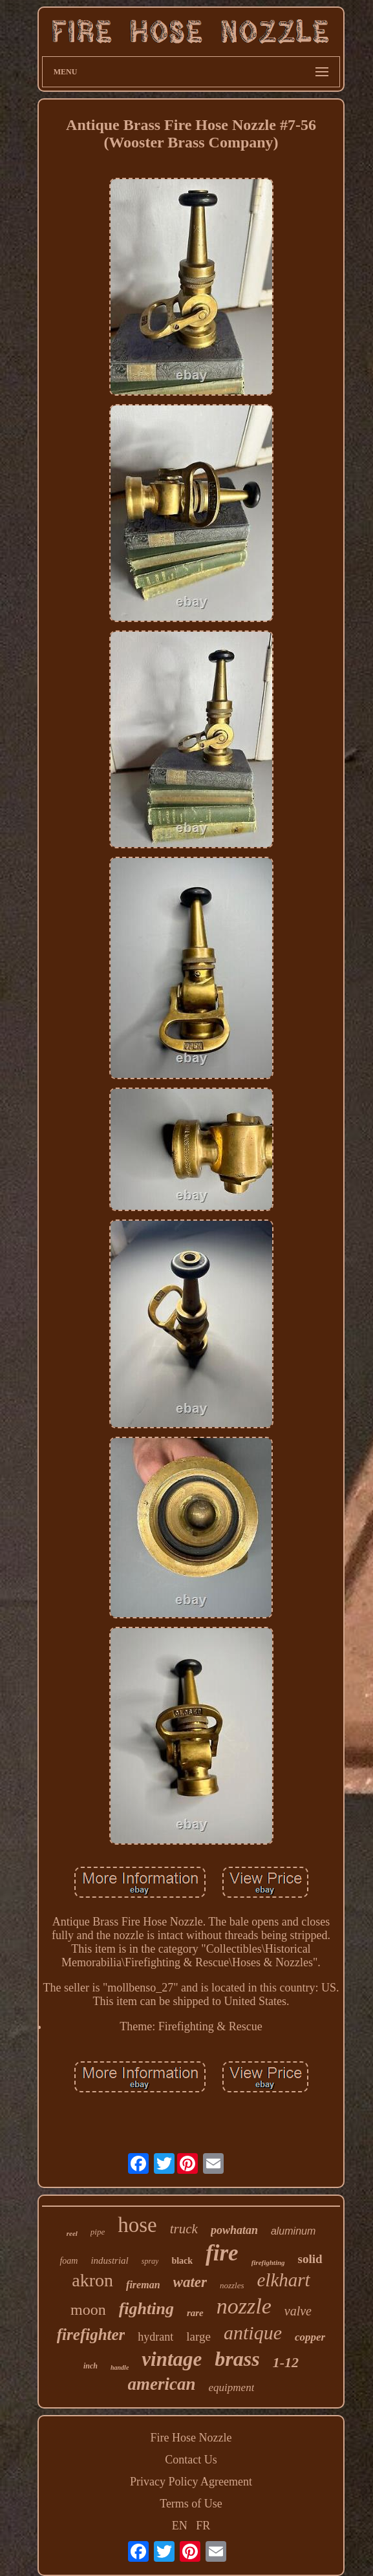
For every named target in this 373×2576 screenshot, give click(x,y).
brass (237, 2358)
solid (310, 2259)
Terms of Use (191, 2503)
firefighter (91, 2334)
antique (253, 2332)
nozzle (244, 2306)
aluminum (293, 2231)
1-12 (286, 2362)
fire (222, 2253)
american (162, 2384)
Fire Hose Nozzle (191, 2437)
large (198, 2336)
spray (150, 2261)
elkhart (283, 2280)
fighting (146, 2308)
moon (88, 2309)
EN (179, 2525)
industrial (109, 2260)
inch (90, 2365)
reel (72, 2233)
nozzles (232, 2285)
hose (137, 2225)
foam (68, 2261)
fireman (143, 2284)
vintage (172, 2359)
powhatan (234, 2230)
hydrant (155, 2336)
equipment (232, 2387)
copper (310, 2337)
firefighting (268, 2262)
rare (195, 2313)
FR (203, 2525)
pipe (98, 2232)
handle (120, 2367)
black (182, 2261)
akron (92, 2280)
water (190, 2282)
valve (298, 2311)
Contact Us (191, 2459)
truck (184, 2229)
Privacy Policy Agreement (191, 2481)
